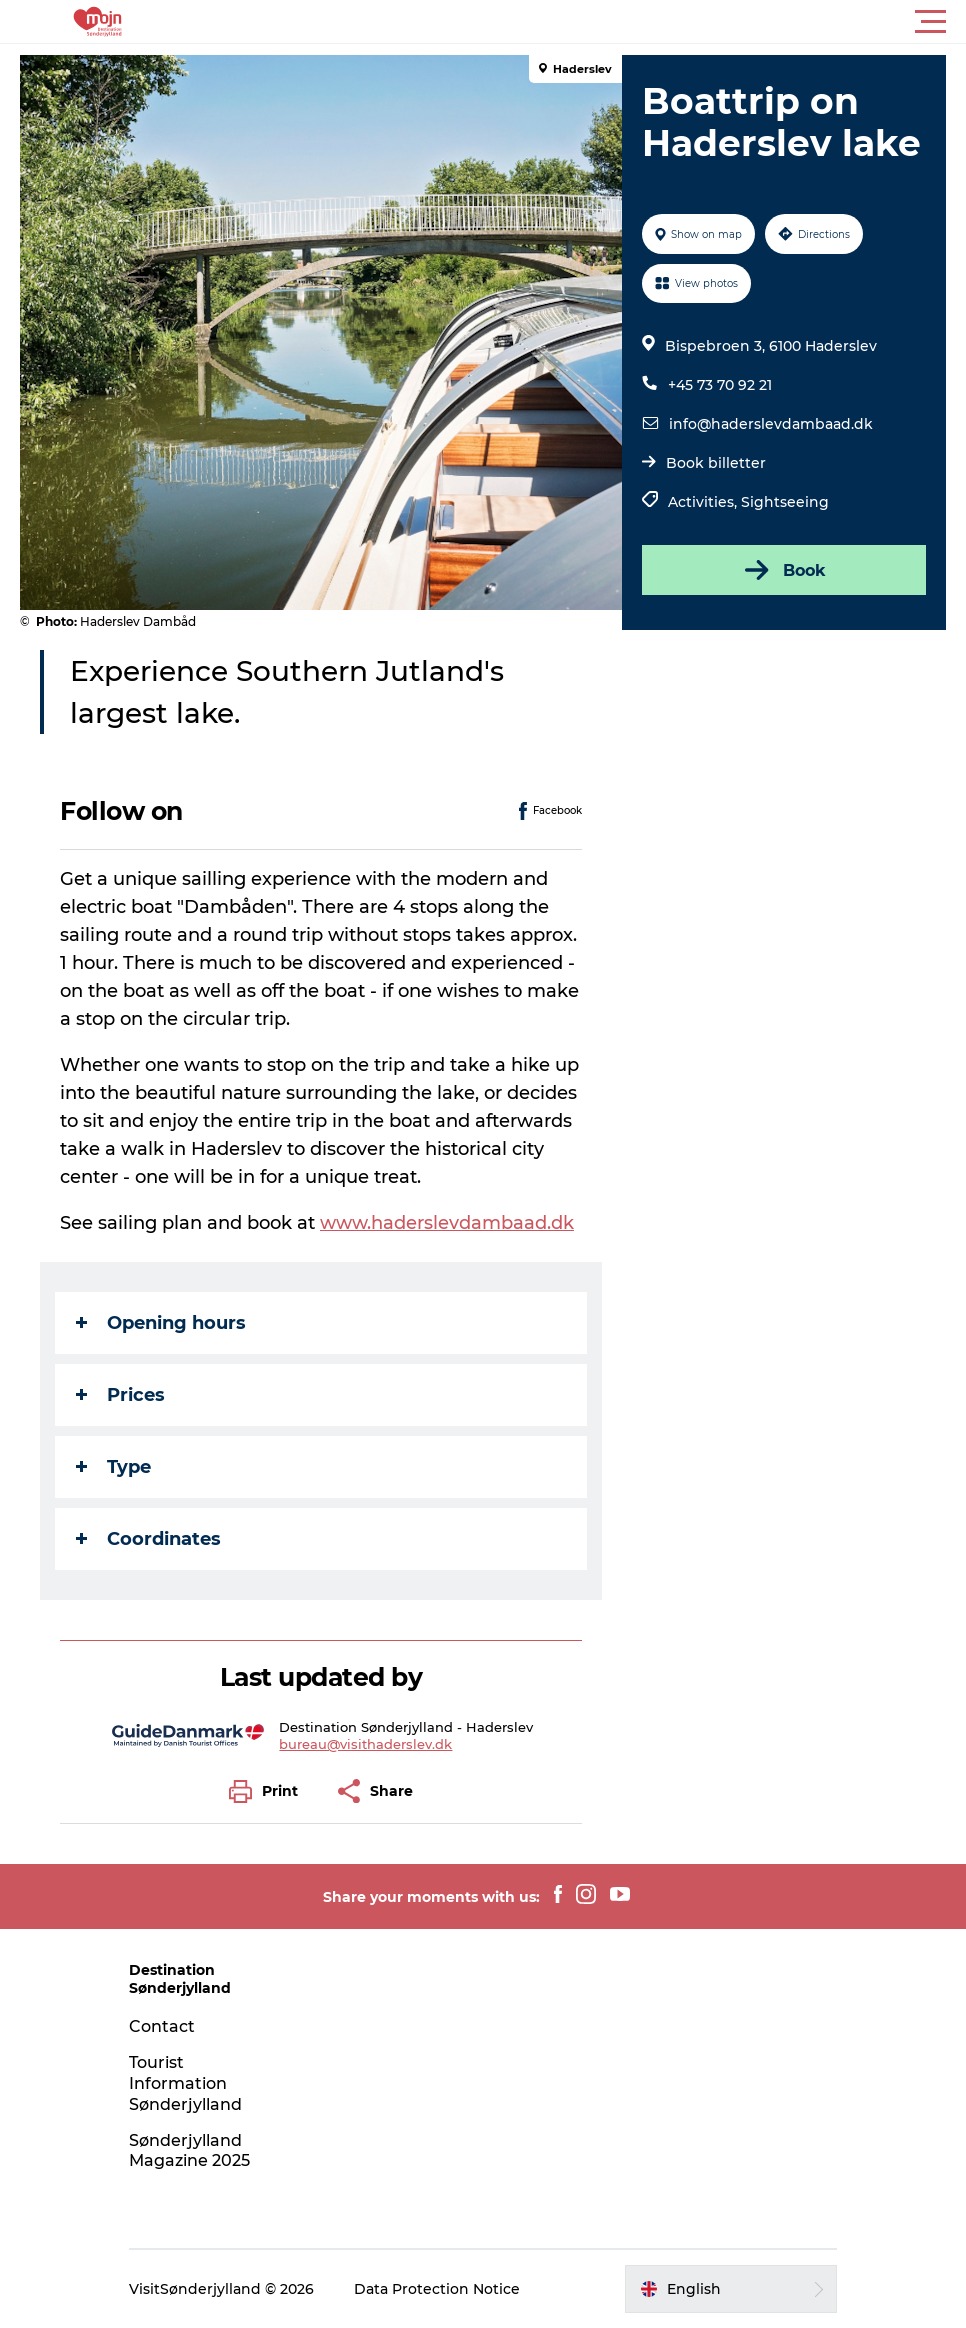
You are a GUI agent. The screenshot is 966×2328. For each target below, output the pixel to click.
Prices (120, 1395)
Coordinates (148, 1539)
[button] (573, 22)
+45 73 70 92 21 (720, 385)
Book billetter (716, 463)
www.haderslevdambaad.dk (447, 1223)
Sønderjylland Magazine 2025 (189, 2151)
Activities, (704, 502)
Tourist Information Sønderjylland (185, 2083)
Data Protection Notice (437, 2289)
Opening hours (161, 1323)
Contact (162, 2026)
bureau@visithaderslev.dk (365, 1744)
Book (783, 570)
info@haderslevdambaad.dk (771, 424)
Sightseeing (785, 502)
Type (113, 1467)
